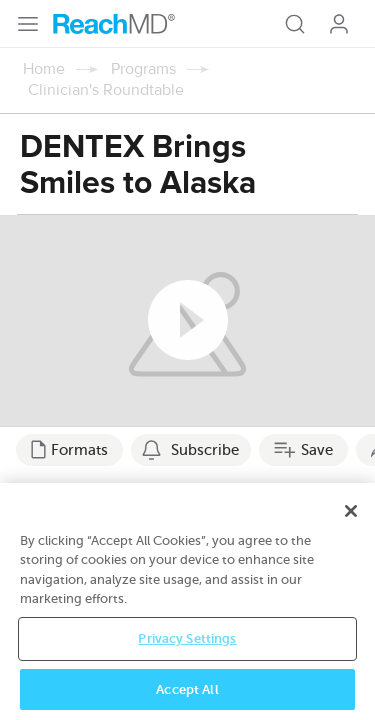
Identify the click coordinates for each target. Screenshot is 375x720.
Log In (339, 24)
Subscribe (205, 450)
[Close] (351, 524)
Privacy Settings (187, 651)
